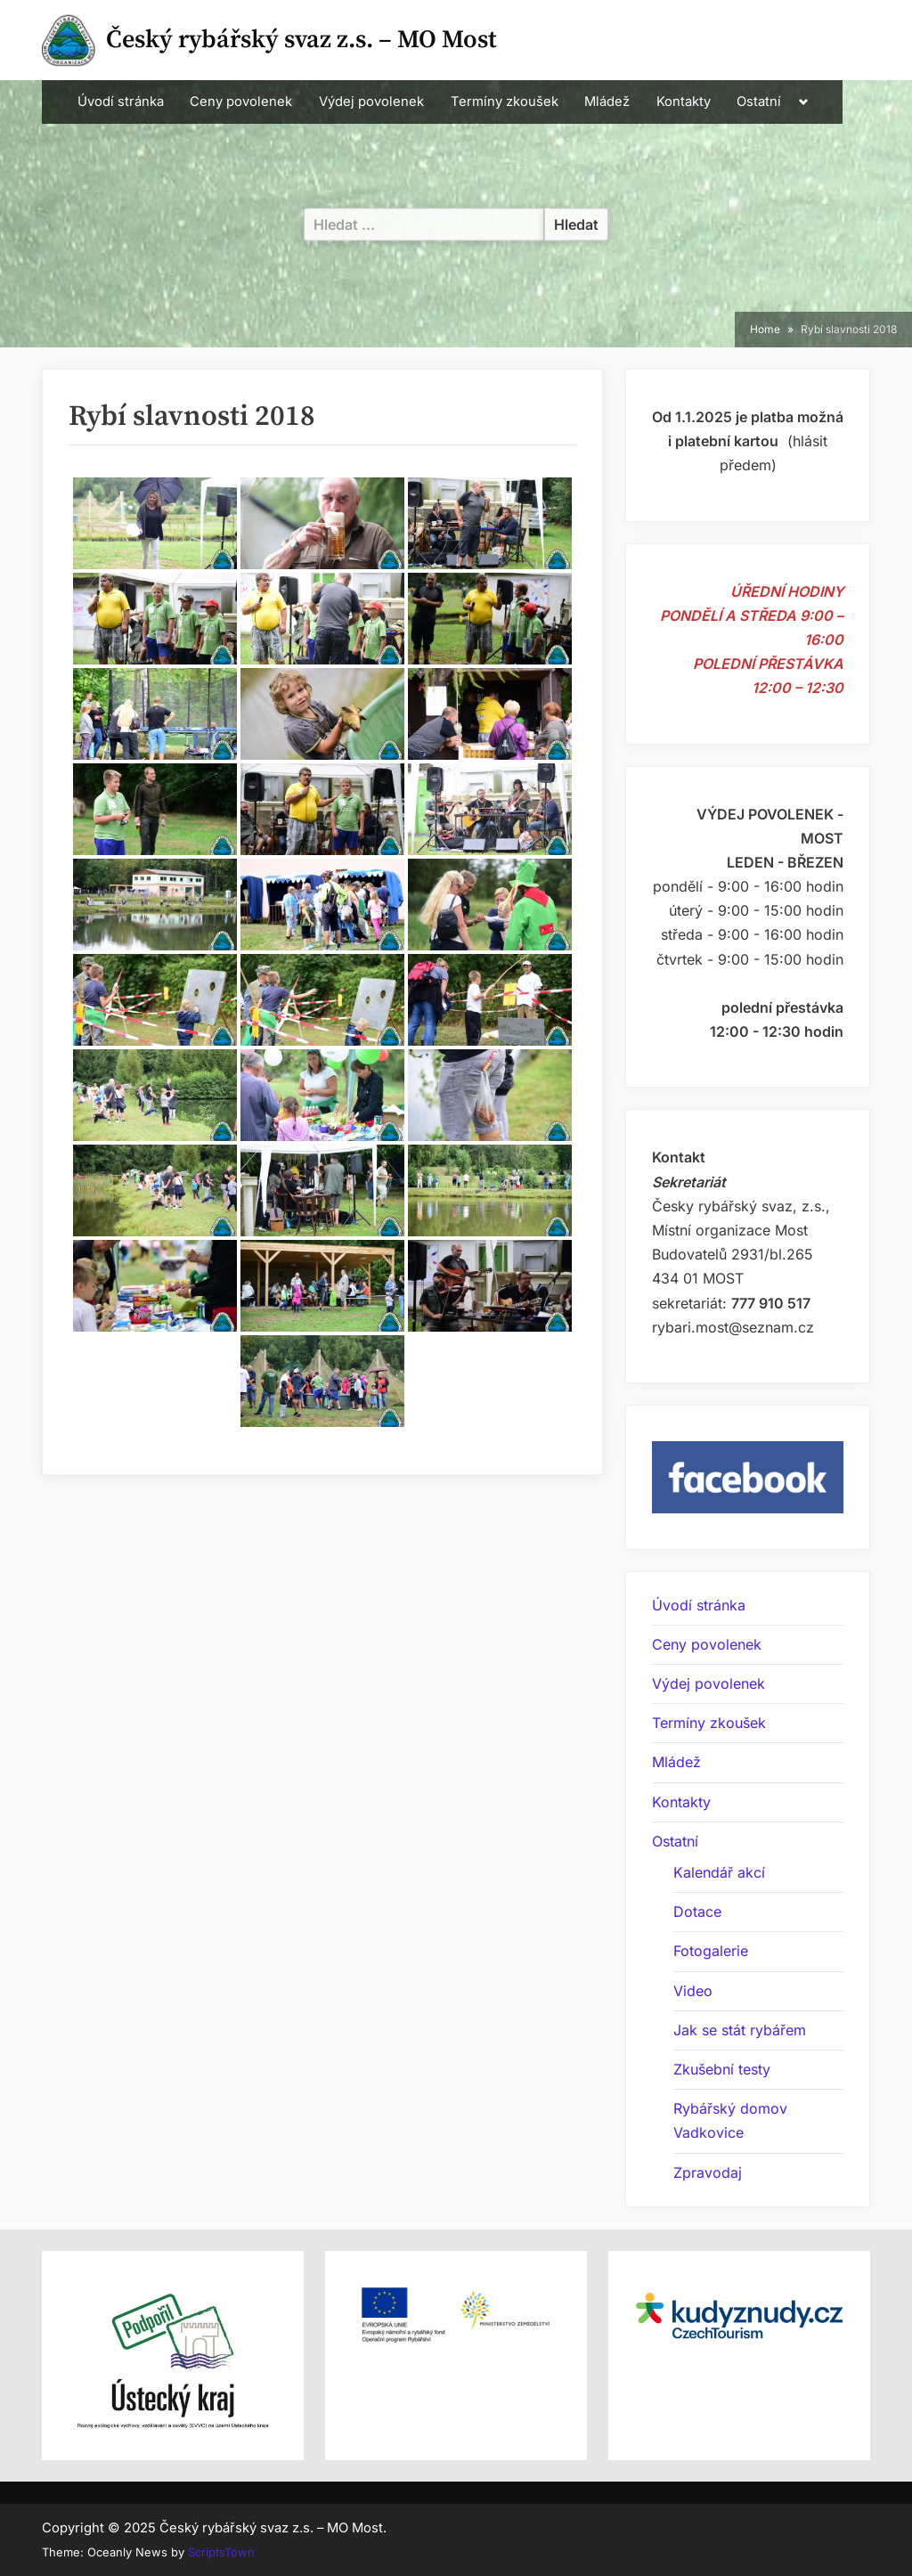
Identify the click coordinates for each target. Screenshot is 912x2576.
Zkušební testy (721, 2069)
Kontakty (683, 102)
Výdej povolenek (371, 102)
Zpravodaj (707, 2172)
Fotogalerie (710, 1951)
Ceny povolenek (241, 102)
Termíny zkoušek (504, 102)
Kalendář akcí (719, 1872)
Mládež (607, 102)
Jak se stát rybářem (739, 2030)
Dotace (697, 1911)
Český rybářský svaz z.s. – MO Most (301, 39)
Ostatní (759, 102)
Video (692, 1991)
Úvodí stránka (120, 102)
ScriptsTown (221, 2552)
